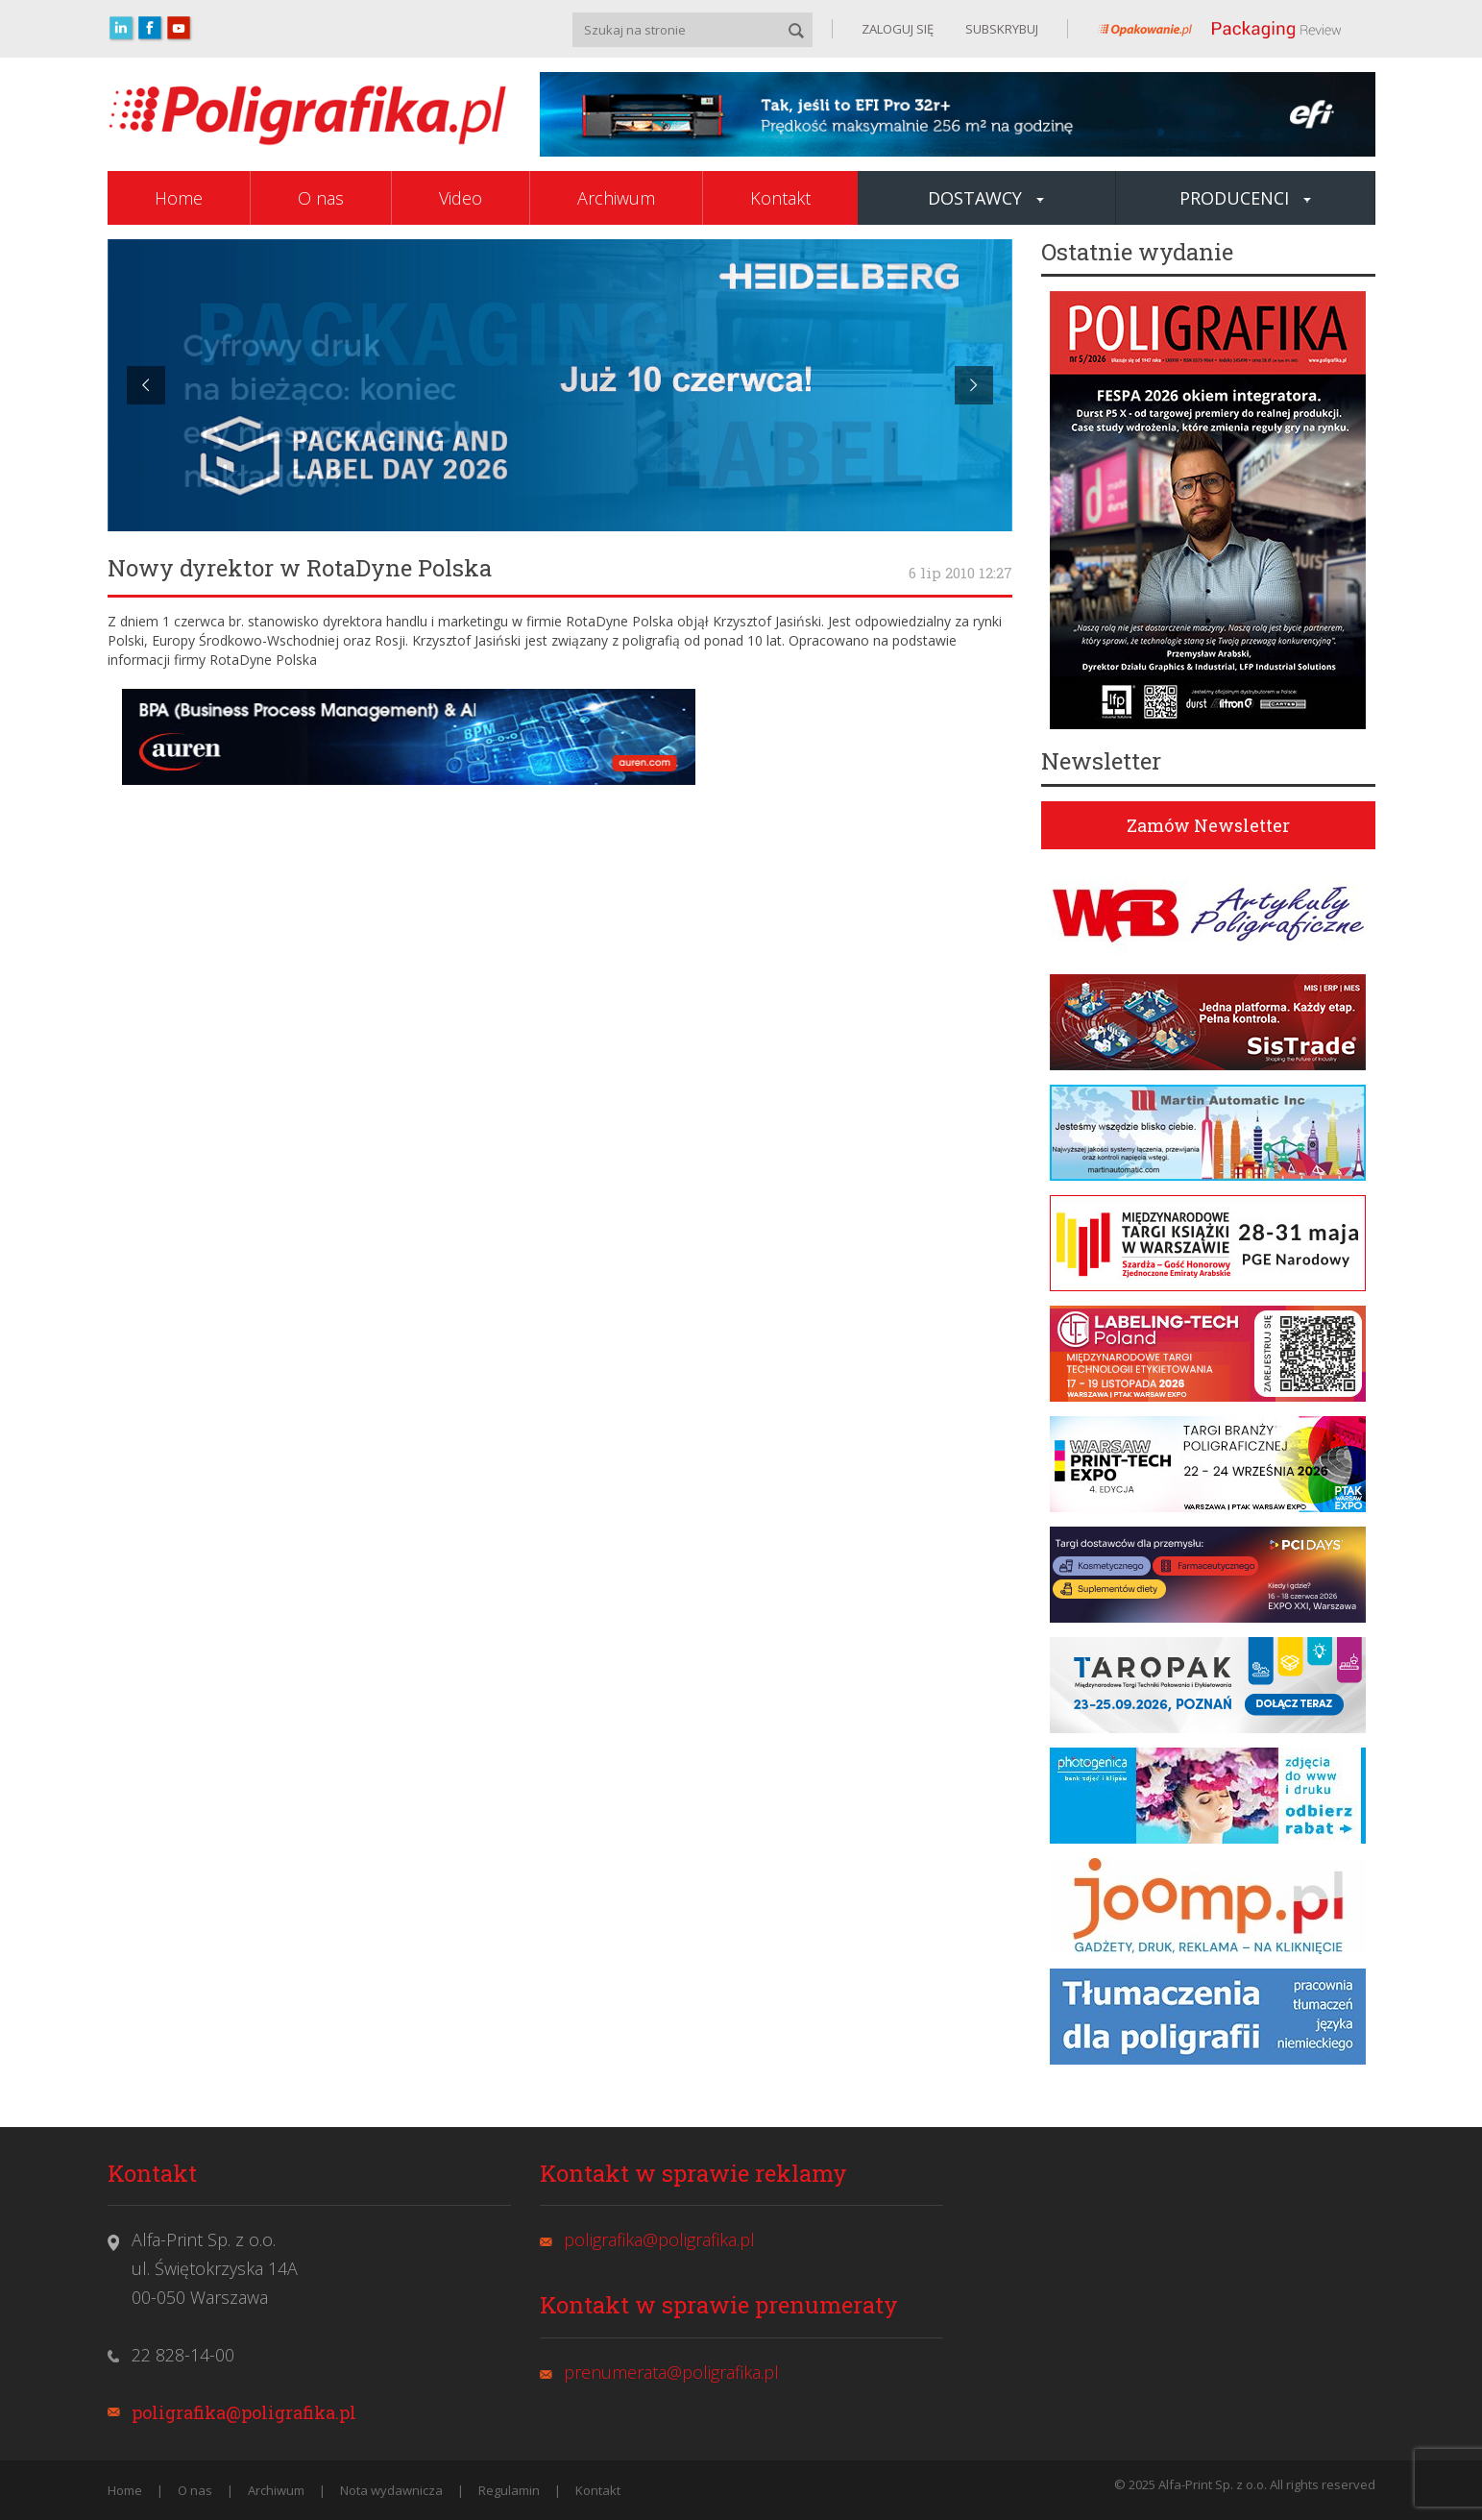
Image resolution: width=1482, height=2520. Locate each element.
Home (179, 197)
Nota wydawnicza (391, 2490)
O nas (321, 197)
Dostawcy (986, 197)
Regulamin (509, 2490)
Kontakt (780, 197)
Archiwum (616, 197)
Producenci (1245, 197)
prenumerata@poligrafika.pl (671, 2372)
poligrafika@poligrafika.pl (244, 2412)
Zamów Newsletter (1208, 825)
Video (460, 197)
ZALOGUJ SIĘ (898, 28)
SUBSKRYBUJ (1000, 28)
